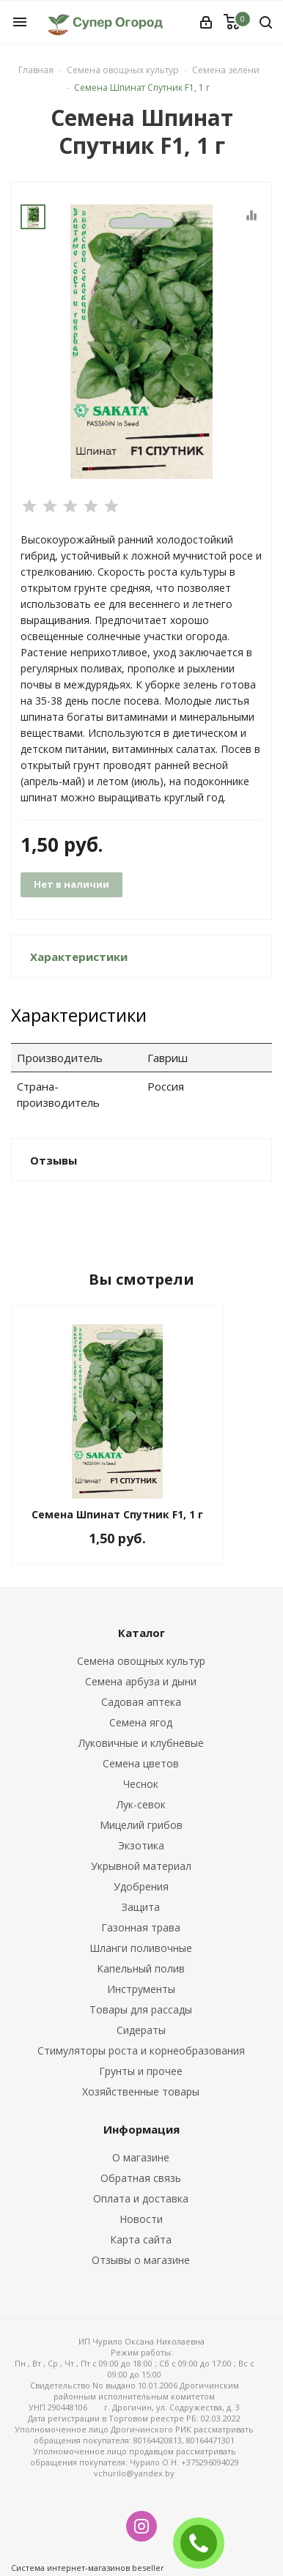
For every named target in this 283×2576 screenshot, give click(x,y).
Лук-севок (141, 1804)
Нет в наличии (71, 884)
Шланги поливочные (140, 1948)
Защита (141, 1907)
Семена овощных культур (141, 1661)
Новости (141, 2219)
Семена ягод (140, 1722)
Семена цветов (141, 1763)
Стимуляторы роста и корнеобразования (141, 2050)
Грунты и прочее (141, 2071)
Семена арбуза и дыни (140, 1681)
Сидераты (141, 2030)
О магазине (140, 2157)
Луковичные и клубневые (141, 1743)
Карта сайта (141, 2239)
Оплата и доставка (140, 2198)
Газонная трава (140, 1927)
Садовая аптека (141, 1702)
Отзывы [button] (53, 1160)
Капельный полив (141, 1968)
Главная (36, 70)
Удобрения (141, 1886)
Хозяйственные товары (140, 2091)
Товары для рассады (140, 2009)
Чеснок (140, 1784)
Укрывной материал (141, 1866)
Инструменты (141, 1989)
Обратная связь (140, 2178)
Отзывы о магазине (141, 2260)
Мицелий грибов (141, 1825)
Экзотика (141, 1845)
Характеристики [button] (79, 956)
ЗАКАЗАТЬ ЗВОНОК (204, 2543)
